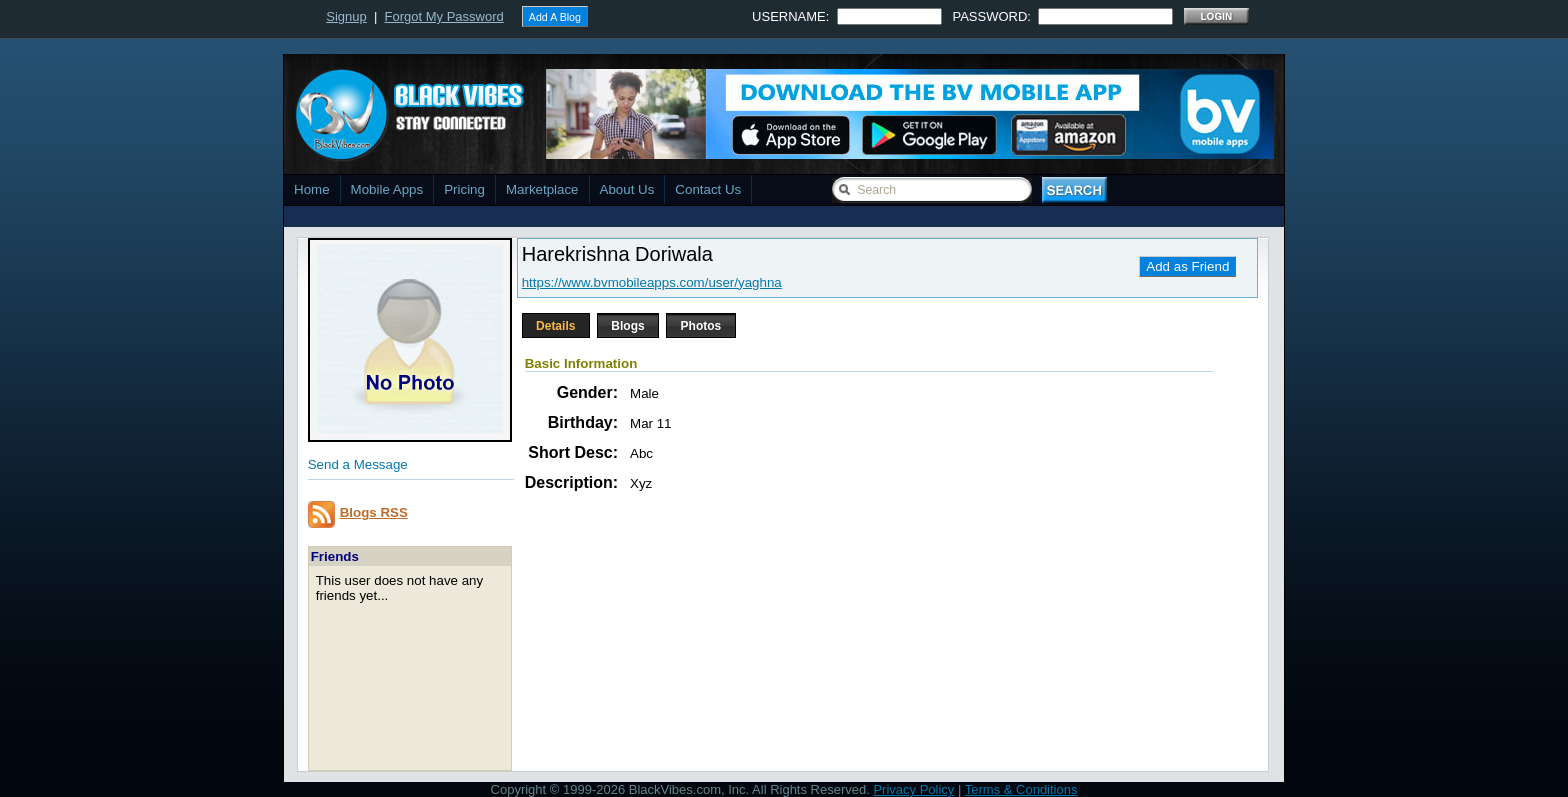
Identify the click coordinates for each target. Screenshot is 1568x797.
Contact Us (708, 189)
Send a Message (358, 464)
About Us (627, 189)
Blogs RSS (374, 512)
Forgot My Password (444, 16)
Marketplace (542, 189)
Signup (346, 16)
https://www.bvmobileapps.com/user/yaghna (652, 282)
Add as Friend (1187, 266)
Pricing (464, 189)
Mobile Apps (387, 189)
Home (312, 189)
